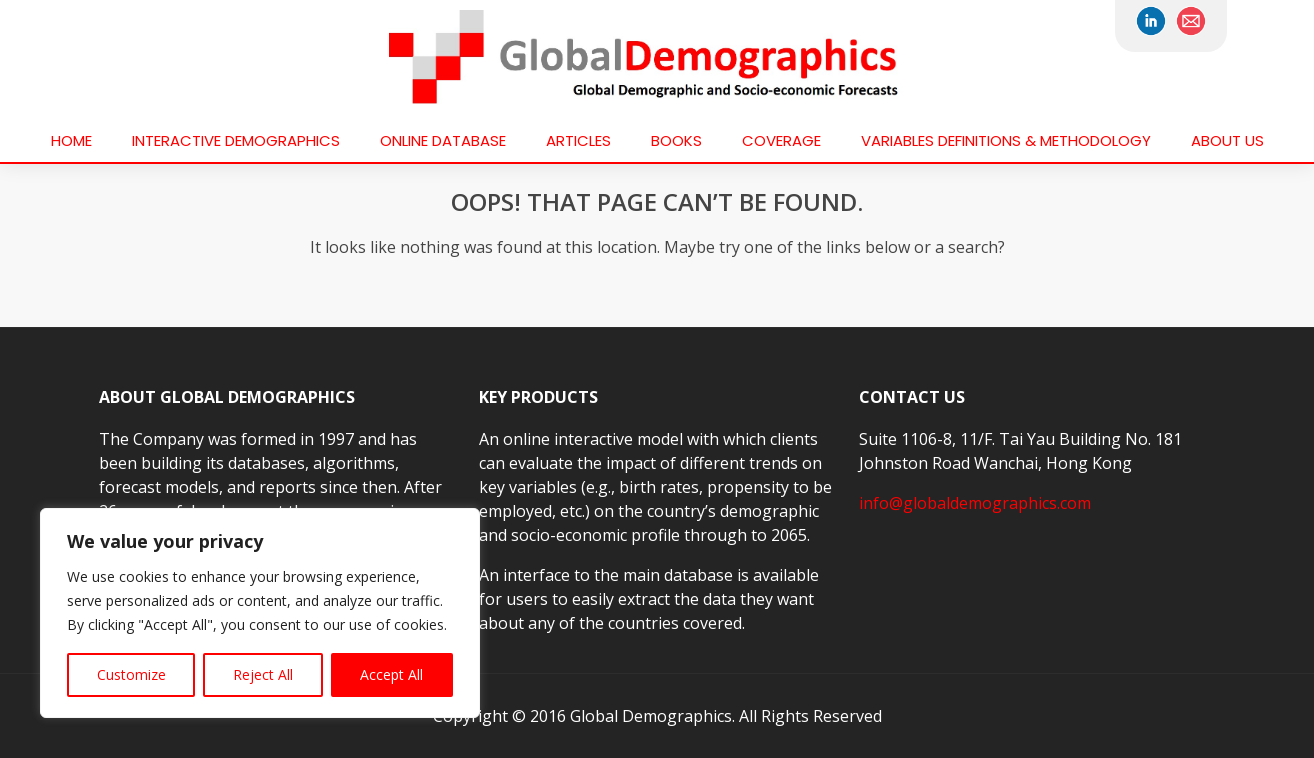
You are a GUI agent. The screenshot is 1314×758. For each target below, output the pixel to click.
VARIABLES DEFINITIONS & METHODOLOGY (1006, 140)
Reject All (263, 674)
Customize (131, 674)
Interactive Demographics (236, 140)
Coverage (781, 140)
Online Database (443, 140)
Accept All (391, 674)
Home (71, 140)
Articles (578, 140)
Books (676, 140)
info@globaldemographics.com (975, 503)
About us (1227, 140)
